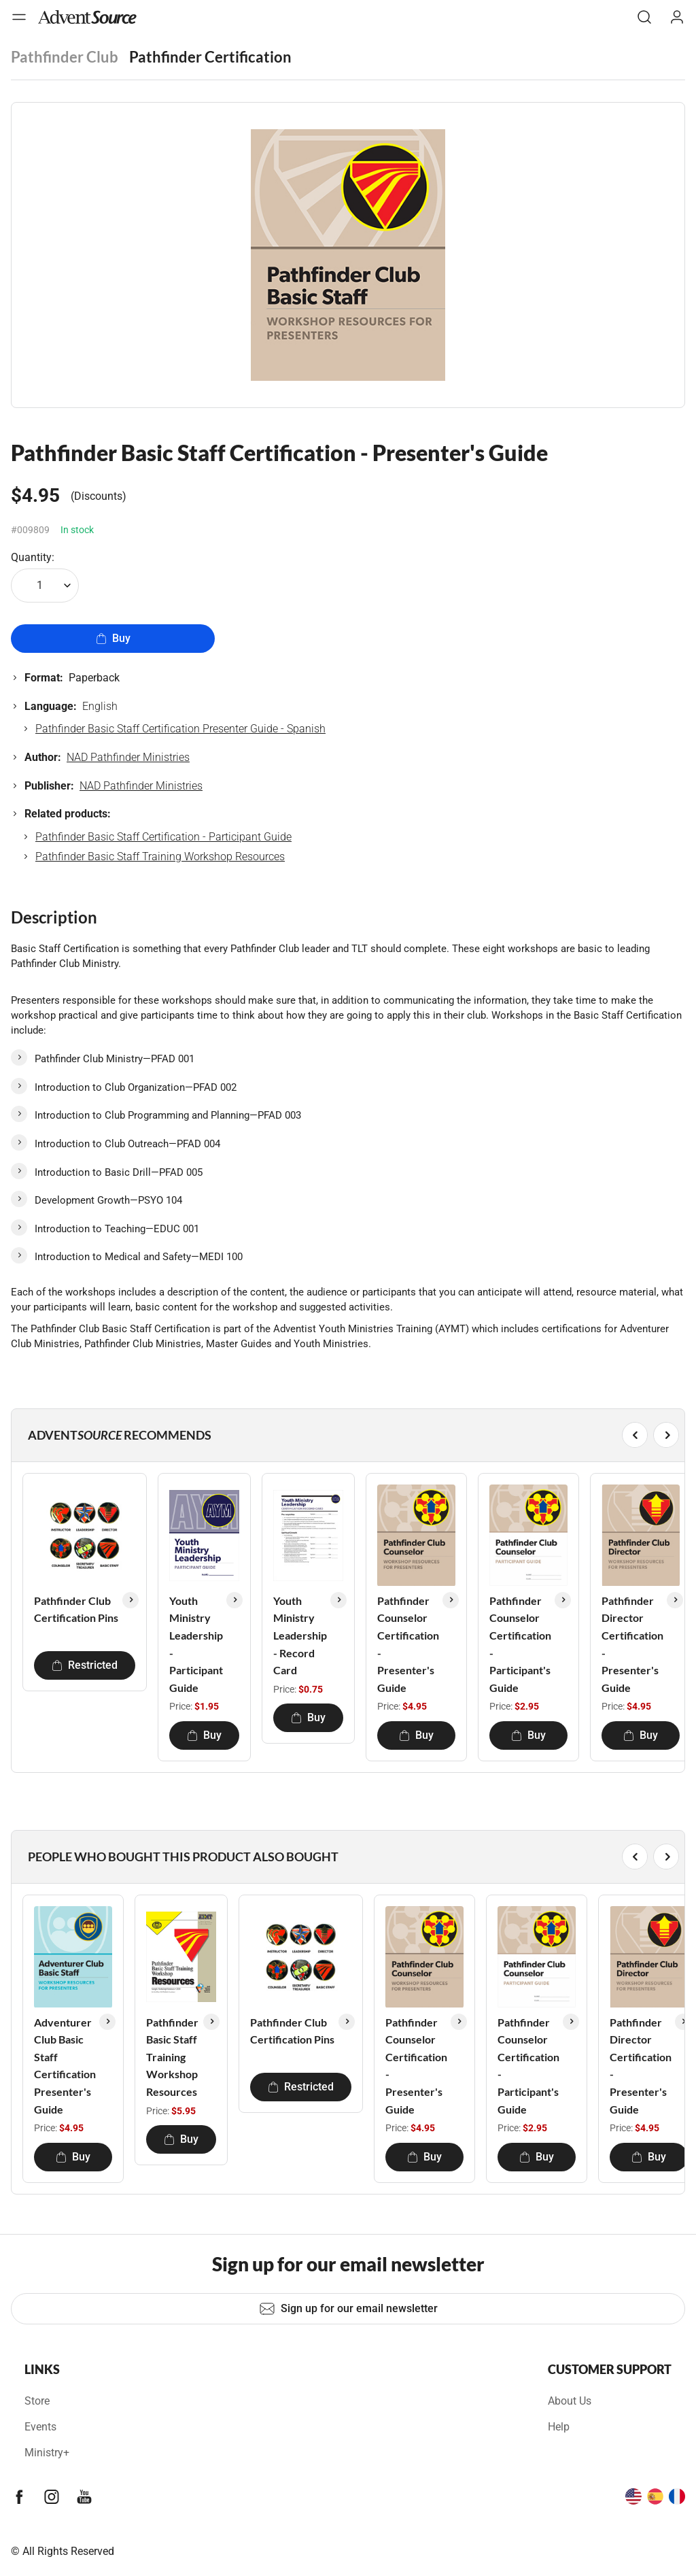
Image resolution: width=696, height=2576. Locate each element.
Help (559, 2426)
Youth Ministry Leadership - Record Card (300, 1635)
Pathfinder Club (64, 57)
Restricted (85, 1665)
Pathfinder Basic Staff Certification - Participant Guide (163, 836)
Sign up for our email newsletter (348, 2309)
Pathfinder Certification (210, 57)
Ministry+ (46, 2452)
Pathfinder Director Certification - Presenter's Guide (632, 1644)
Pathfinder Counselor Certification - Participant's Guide (520, 1644)
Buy (113, 638)
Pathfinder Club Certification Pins (76, 1609)
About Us (569, 2400)
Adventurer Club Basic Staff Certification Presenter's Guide (65, 2066)
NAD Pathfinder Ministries (128, 757)
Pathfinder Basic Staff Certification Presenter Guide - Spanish (180, 728)
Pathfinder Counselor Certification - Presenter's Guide (408, 1644)
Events (40, 2426)
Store (37, 2400)
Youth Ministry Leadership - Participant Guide (196, 1644)
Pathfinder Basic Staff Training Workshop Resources (160, 856)
